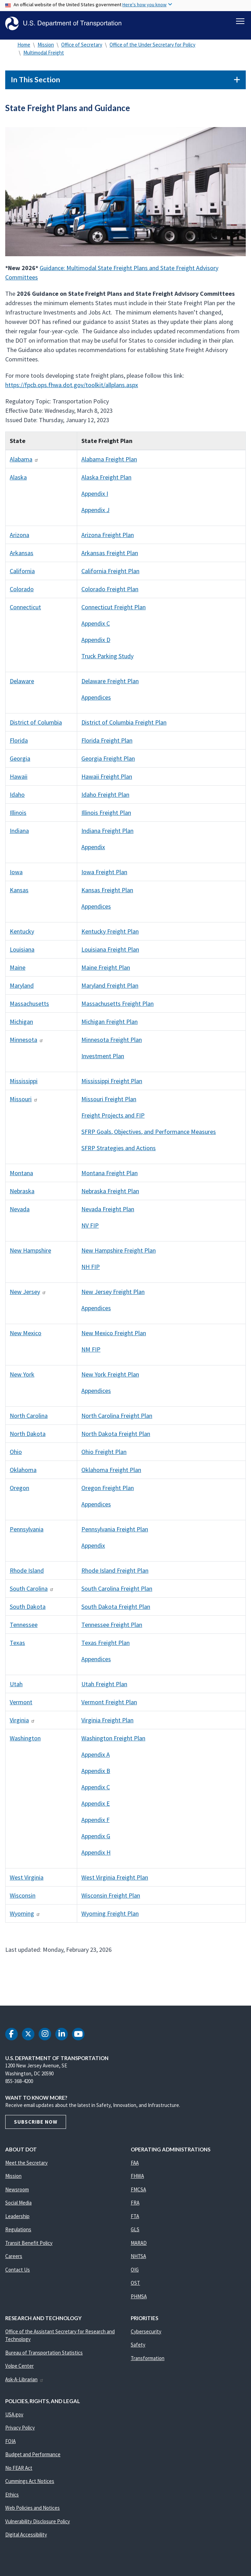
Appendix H (96, 1856)
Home (23, 48)
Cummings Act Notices (29, 2485)
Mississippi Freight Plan (111, 1085)
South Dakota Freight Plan (115, 1610)
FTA (135, 2220)
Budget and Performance (32, 2458)
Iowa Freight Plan (104, 876)
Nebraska (22, 1195)
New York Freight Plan (110, 1378)
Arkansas (21, 557)
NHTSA (138, 2260)
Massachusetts (29, 1007)
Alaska (18, 481)
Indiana (19, 834)
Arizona (19, 539)
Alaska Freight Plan (106, 481)
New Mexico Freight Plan (113, 1337)
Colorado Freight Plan (109, 593)
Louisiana (22, 953)
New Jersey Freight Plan (113, 1295)
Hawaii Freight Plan (106, 780)
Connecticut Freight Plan (113, 611)
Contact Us (17, 2273)
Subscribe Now (35, 2125)
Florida (19, 744)
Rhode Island (27, 1574)
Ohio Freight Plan (104, 1456)
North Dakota (28, 1437)
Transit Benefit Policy (28, 2246)
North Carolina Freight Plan (116, 1419)
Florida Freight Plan (106, 744)
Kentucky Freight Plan (110, 935)
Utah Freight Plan (104, 1688)
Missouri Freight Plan (108, 1103)
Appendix (93, 851)
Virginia (22, 1724)
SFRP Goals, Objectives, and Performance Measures (148, 1135)
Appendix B (95, 1775)
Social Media (18, 2206)
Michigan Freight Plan (109, 1025)
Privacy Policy (20, 2431)
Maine (17, 971)
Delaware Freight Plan (110, 685)
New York (22, 1378)
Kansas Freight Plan (107, 894)
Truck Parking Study (107, 660)
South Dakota (28, 1610)
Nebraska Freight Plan (110, 1195)
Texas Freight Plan (105, 1646)
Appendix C (95, 627)
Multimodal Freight (43, 56)
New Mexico (25, 1337)
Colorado (22, 593)
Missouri (24, 1103)
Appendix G (95, 1840)
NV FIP (90, 1229)
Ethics (12, 2498)
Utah (16, 1688)
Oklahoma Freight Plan (111, 1474)
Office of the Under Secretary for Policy (152, 48)
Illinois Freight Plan (106, 816)
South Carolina (32, 1592)
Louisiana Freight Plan (110, 953)
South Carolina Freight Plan (116, 1592)
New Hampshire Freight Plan (118, 1254)
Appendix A (95, 1758)
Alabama (24, 463)
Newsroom (17, 2193)
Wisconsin (22, 1899)
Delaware (22, 685)
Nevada (20, 1213)
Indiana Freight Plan (107, 834)
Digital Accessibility (26, 2538)
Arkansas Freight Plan (109, 557)
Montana (21, 1177)
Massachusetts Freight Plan (117, 1007)
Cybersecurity (146, 2335)
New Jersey (28, 1295)
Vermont (21, 1706)
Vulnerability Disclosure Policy (37, 2525)
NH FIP (90, 1270)
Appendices (96, 701)
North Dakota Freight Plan (115, 1437)
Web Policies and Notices (32, 2511)
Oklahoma (23, 1474)
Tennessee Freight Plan (111, 1628)
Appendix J (95, 514)
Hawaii (18, 780)
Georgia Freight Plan (108, 762)
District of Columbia (36, 726)
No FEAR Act (18, 2471)
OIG (135, 2273)
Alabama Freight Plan (109, 463)
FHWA (137, 2179)
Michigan (21, 1025)
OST (135, 2286)
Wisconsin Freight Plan (110, 1899)
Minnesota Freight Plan (111, 1043)
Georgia (20, 762)
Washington (25, 1742)
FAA (135, 2166)
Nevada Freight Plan (107, 1213)
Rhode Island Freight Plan (114, 1574)
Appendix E (95, 1807)
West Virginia (26, 1881)
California (22, 575)
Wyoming (25, 1917)
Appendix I (94, 497)
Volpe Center (19, 2369)
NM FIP (90, 1353)
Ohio (16, 1456)
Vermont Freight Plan (109, 1706)
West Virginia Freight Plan (114, 1881)
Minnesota (26, 1043)
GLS (135, 2233)
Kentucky (22, 935)
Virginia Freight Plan (107, 1724)
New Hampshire (30, 1254)
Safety (138, 2348)
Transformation (147, 2362)
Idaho (17, 798)
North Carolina (29, 1419)
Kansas (19, 894)
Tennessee (24, 1628)
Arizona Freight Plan (107, 539)
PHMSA (139, 2300)
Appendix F (95, 1824)
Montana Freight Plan (109, 1177)
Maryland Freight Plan (109, 989)
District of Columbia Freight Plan (124, 726)
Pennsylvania (26, 1533)
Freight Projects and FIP (113, 1119)
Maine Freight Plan (105, 971)
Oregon (19, 1492)
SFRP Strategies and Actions (118, 1152)
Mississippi (24, 1085)
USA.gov (14, 2418)
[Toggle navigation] (240, 21)
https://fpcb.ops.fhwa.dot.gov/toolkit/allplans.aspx (71, 389)
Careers (13, 2260)
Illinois (18, 816)
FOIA (10, 2445)
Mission (46, 48)
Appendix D (95, 643)
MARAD (139, 2246)
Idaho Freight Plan (105, 798)
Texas (17, 1646)
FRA (135, 2206)
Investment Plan (102, 1060)
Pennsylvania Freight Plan (114, 1533)
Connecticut (25, 611)
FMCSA (138, 2193)
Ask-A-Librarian (24, 2383)
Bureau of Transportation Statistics (44, 2356)
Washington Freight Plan (113, 1742)
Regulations (18, 2233)
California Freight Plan (110, 575)
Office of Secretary (81, 48)
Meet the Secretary (26, 2166)
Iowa (16, 876)
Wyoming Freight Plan (110, 1917)
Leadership (17, 2220)
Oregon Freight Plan (107, 1492)
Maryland (22, 989)
